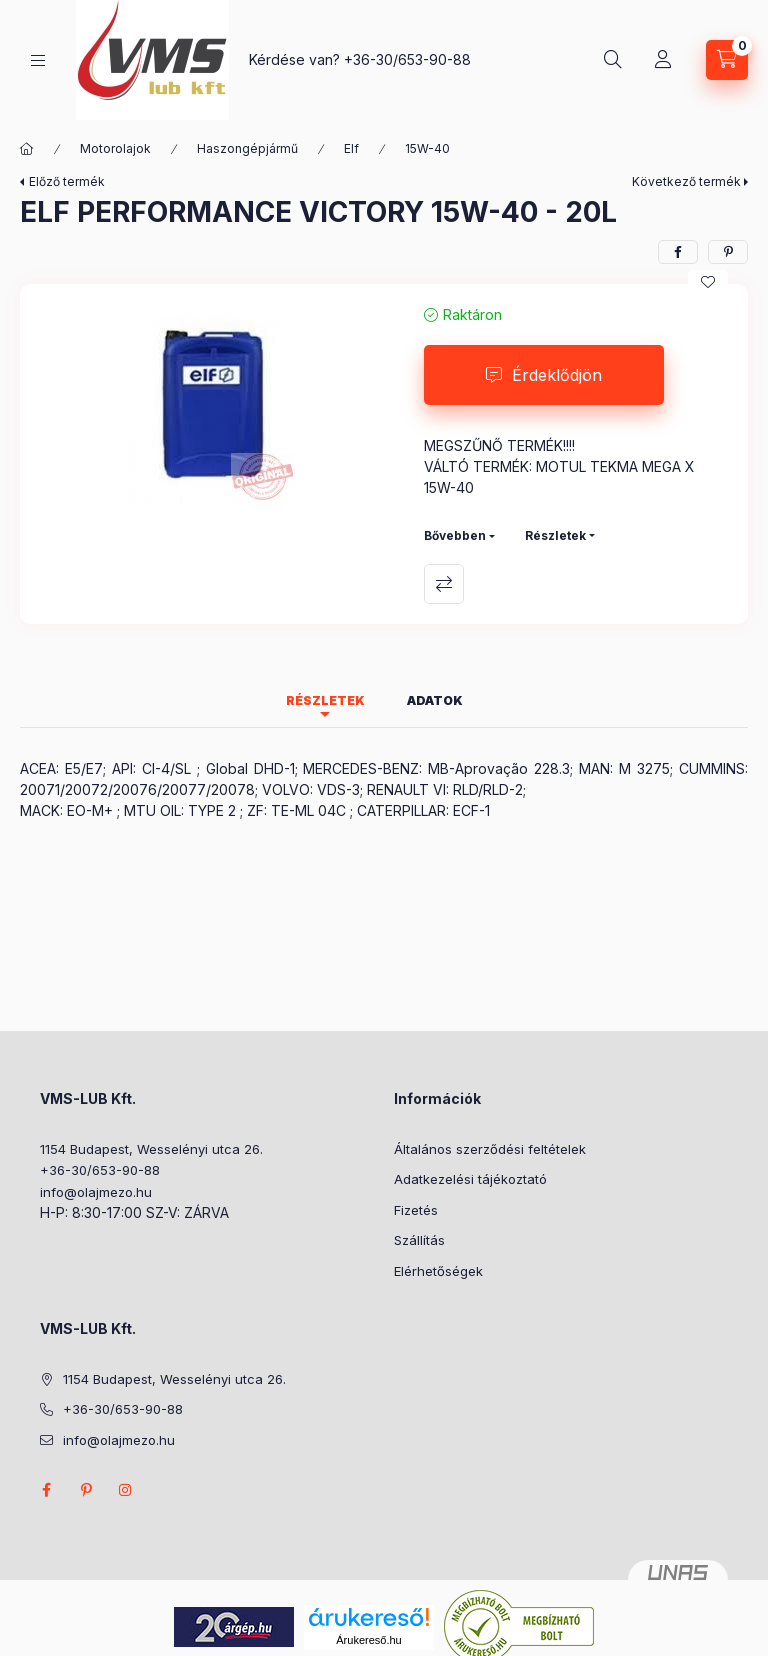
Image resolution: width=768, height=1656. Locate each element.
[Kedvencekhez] (708, 282)
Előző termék (67, 181)
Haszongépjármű (247, 148)
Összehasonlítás (444, 584)
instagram (126, 1490)
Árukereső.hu (368, 1640)
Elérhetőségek (438, 1271)
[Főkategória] (27, 149)
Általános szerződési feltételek (490, 1149)
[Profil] (663, 60)
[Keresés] (613, 60)
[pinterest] (728, 252)
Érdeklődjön (557, 375)
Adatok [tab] (435, 700)
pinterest (86, 1490)
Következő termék (686, 181)
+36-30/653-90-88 (407, 59)
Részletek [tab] (325, 700)
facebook (46, 1490)
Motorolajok (115, 148)
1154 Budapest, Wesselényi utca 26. (151, 1149)
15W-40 (427, 148)
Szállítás (419, 1240)
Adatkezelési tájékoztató (470, 1179)
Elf (351, 148)
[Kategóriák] (38, 60)
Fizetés (416, 1210)
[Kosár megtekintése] (727, 60)
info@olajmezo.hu (96, 1192)
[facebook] (678, 252)
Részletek (555, 535)
